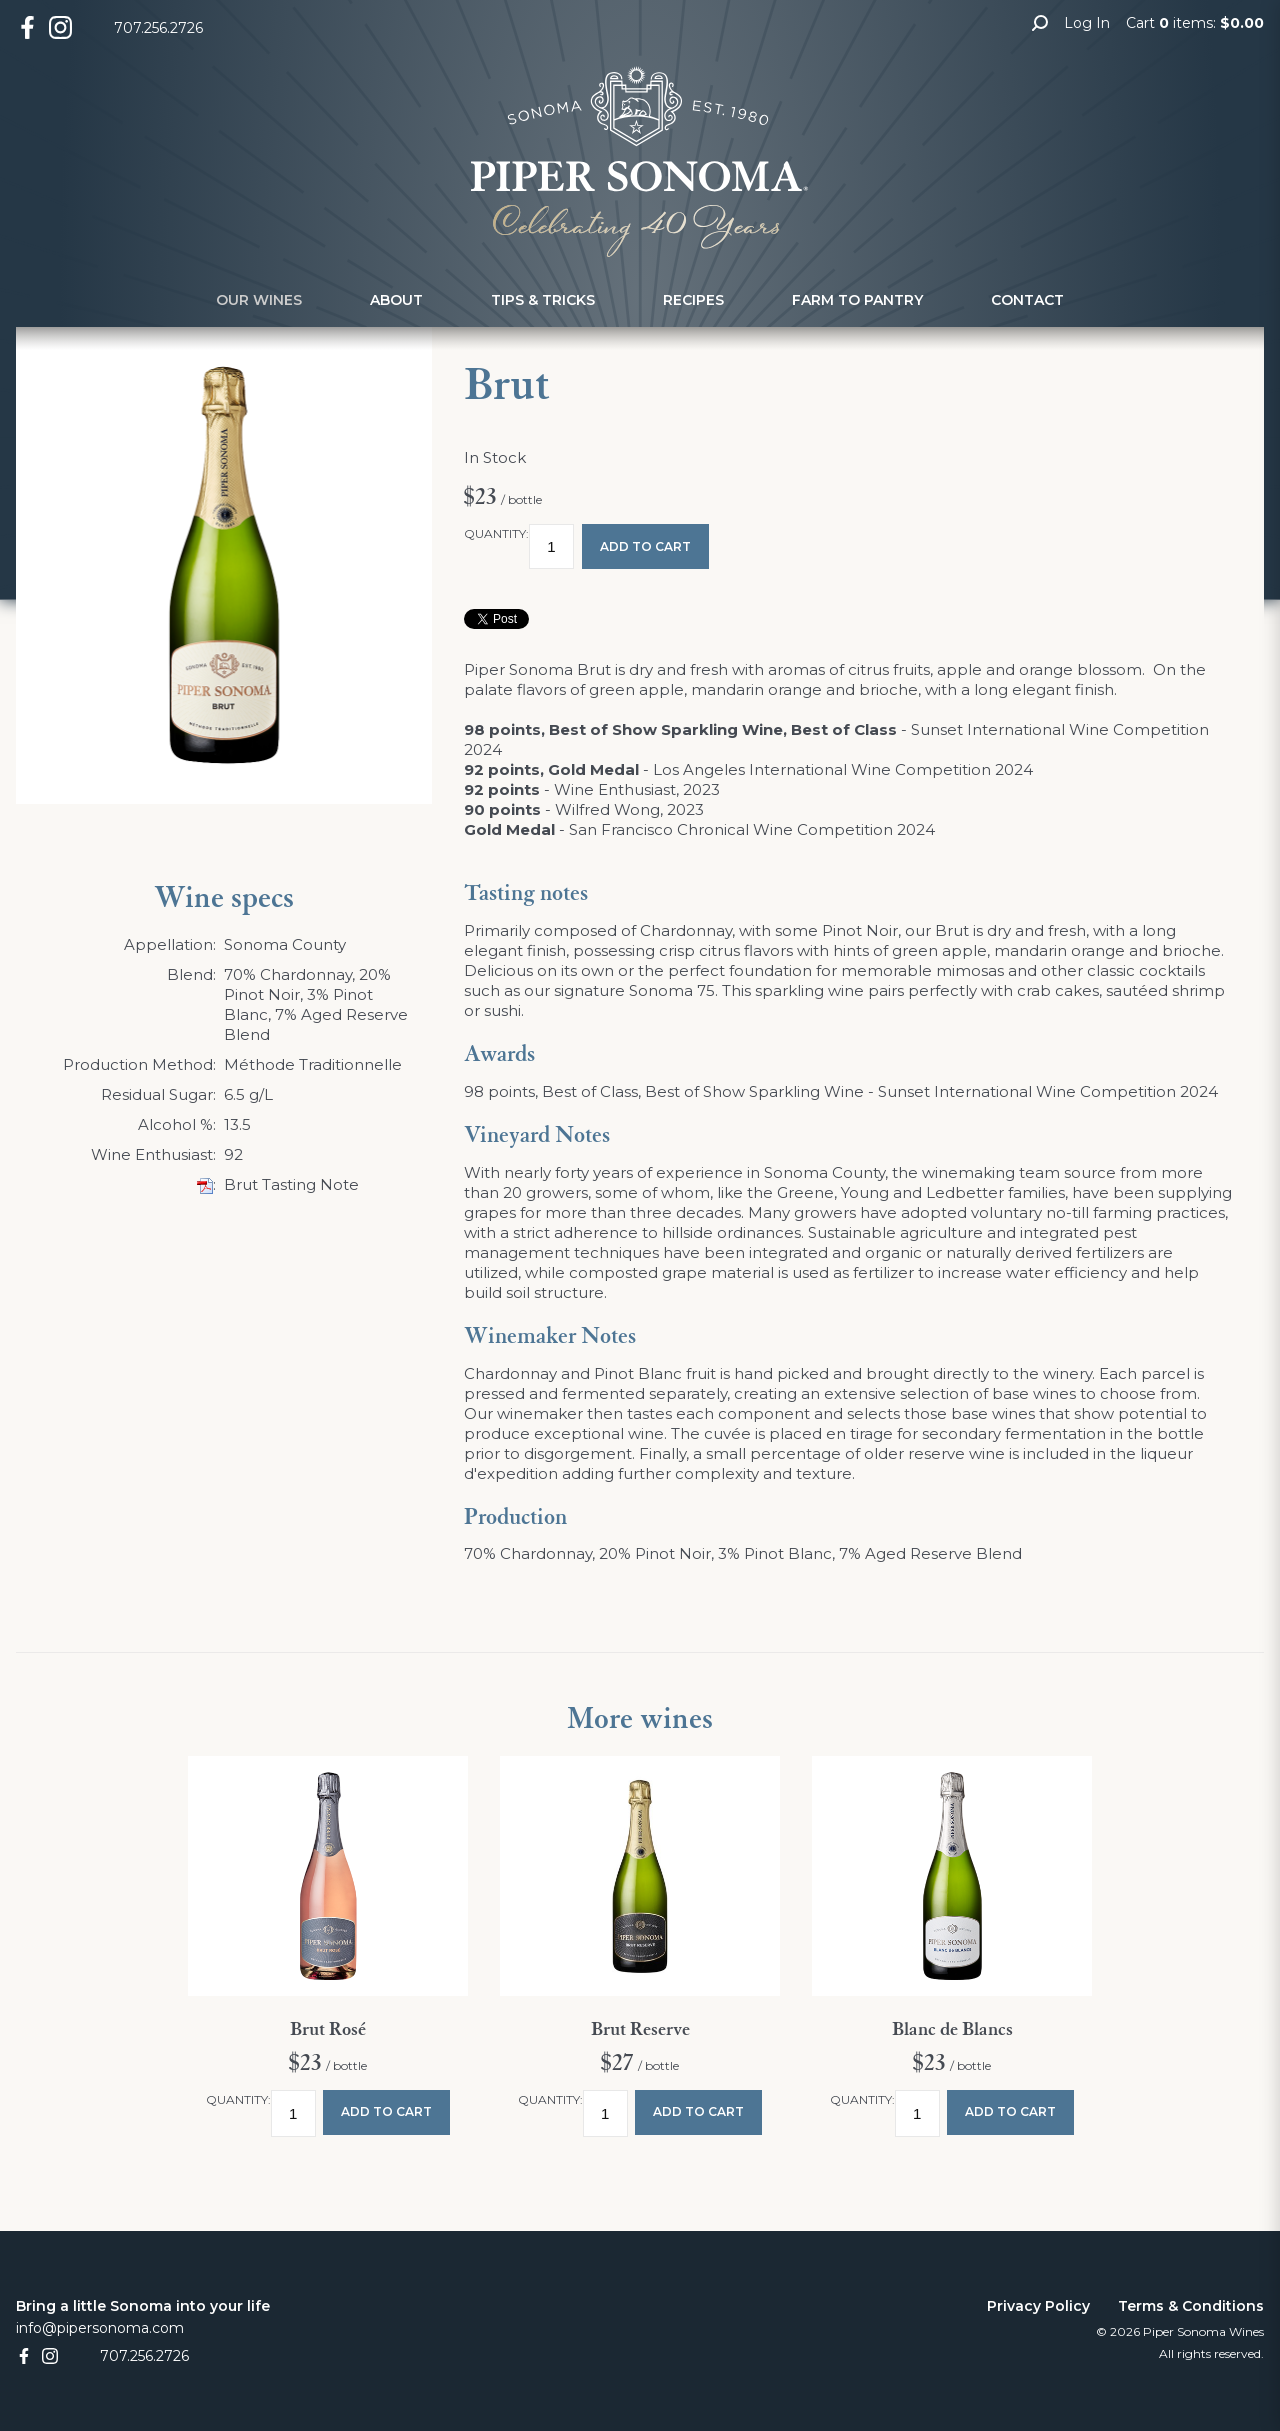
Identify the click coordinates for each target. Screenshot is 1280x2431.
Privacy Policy (1038, 2306)
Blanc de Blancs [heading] (952, 2030)
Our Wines (259, 300)
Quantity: (496, 533)
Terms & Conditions (1191, 2306)
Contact (1027, 300)
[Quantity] (551, 546)
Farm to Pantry (857, 300)
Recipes (693, 300)
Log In (1087, 23)
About (396, 300)
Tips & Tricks (543, 300)
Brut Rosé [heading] (328, 2030)
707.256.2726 (158, 28)
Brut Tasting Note (291, 1184)
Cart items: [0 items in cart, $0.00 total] (1195, 23)
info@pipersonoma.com (100, 2328)
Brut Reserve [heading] (640, 2030)
